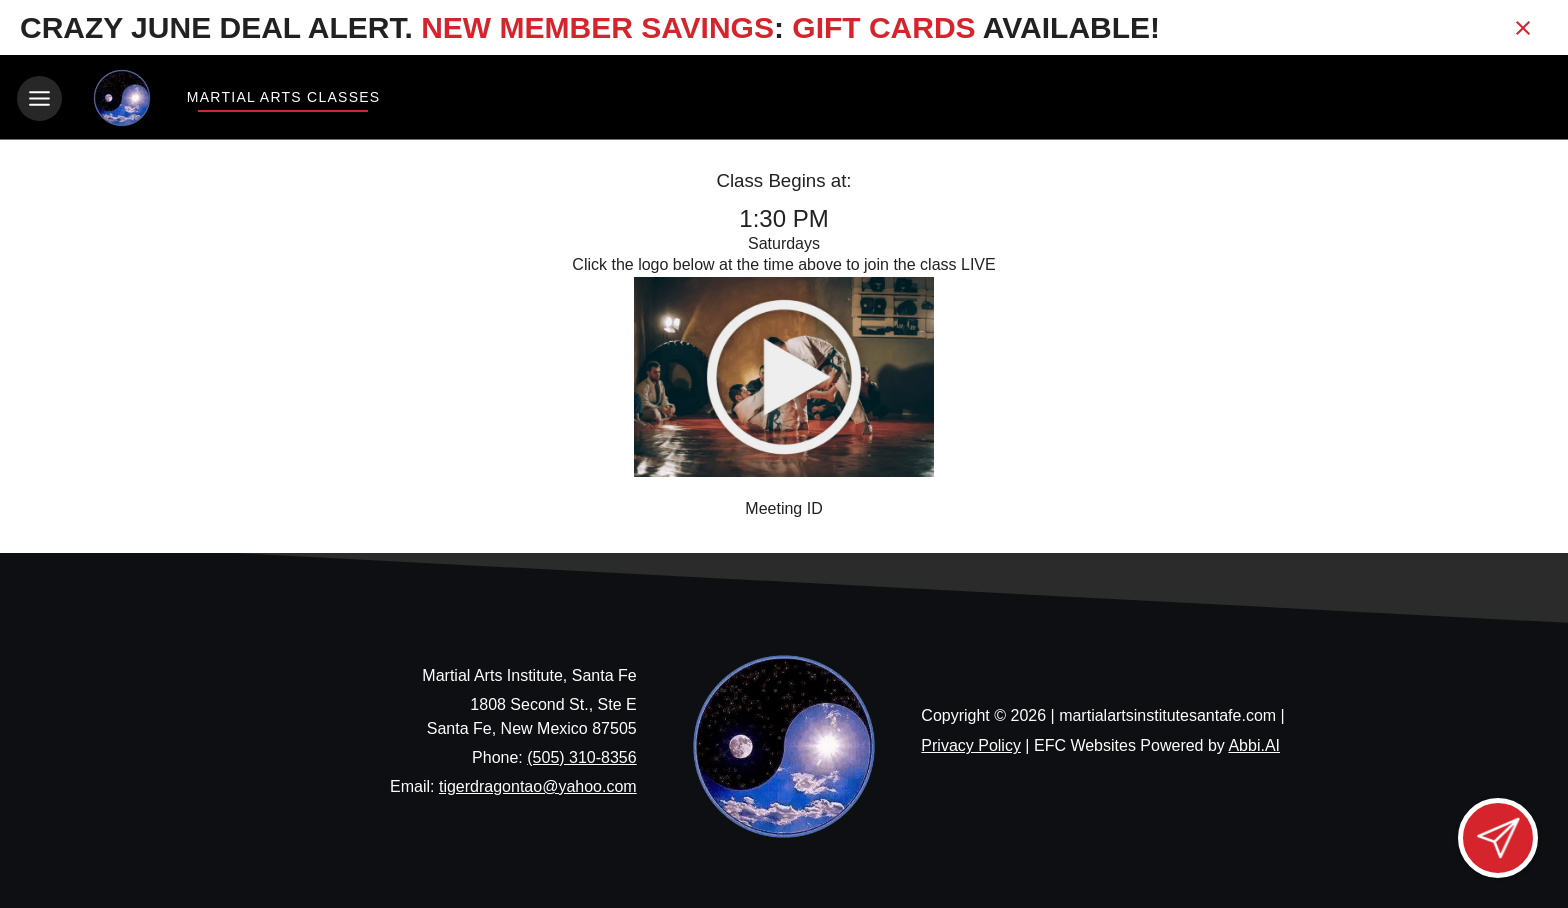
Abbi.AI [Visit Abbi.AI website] (1254, 744)
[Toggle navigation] (39, 98)
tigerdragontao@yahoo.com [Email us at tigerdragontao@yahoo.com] (538, 784)
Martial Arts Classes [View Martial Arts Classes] (283, 97)
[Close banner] (1523, 28)
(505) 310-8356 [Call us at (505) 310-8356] (581, 755)
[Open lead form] (1498, 838)
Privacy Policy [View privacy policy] (971, 744)
